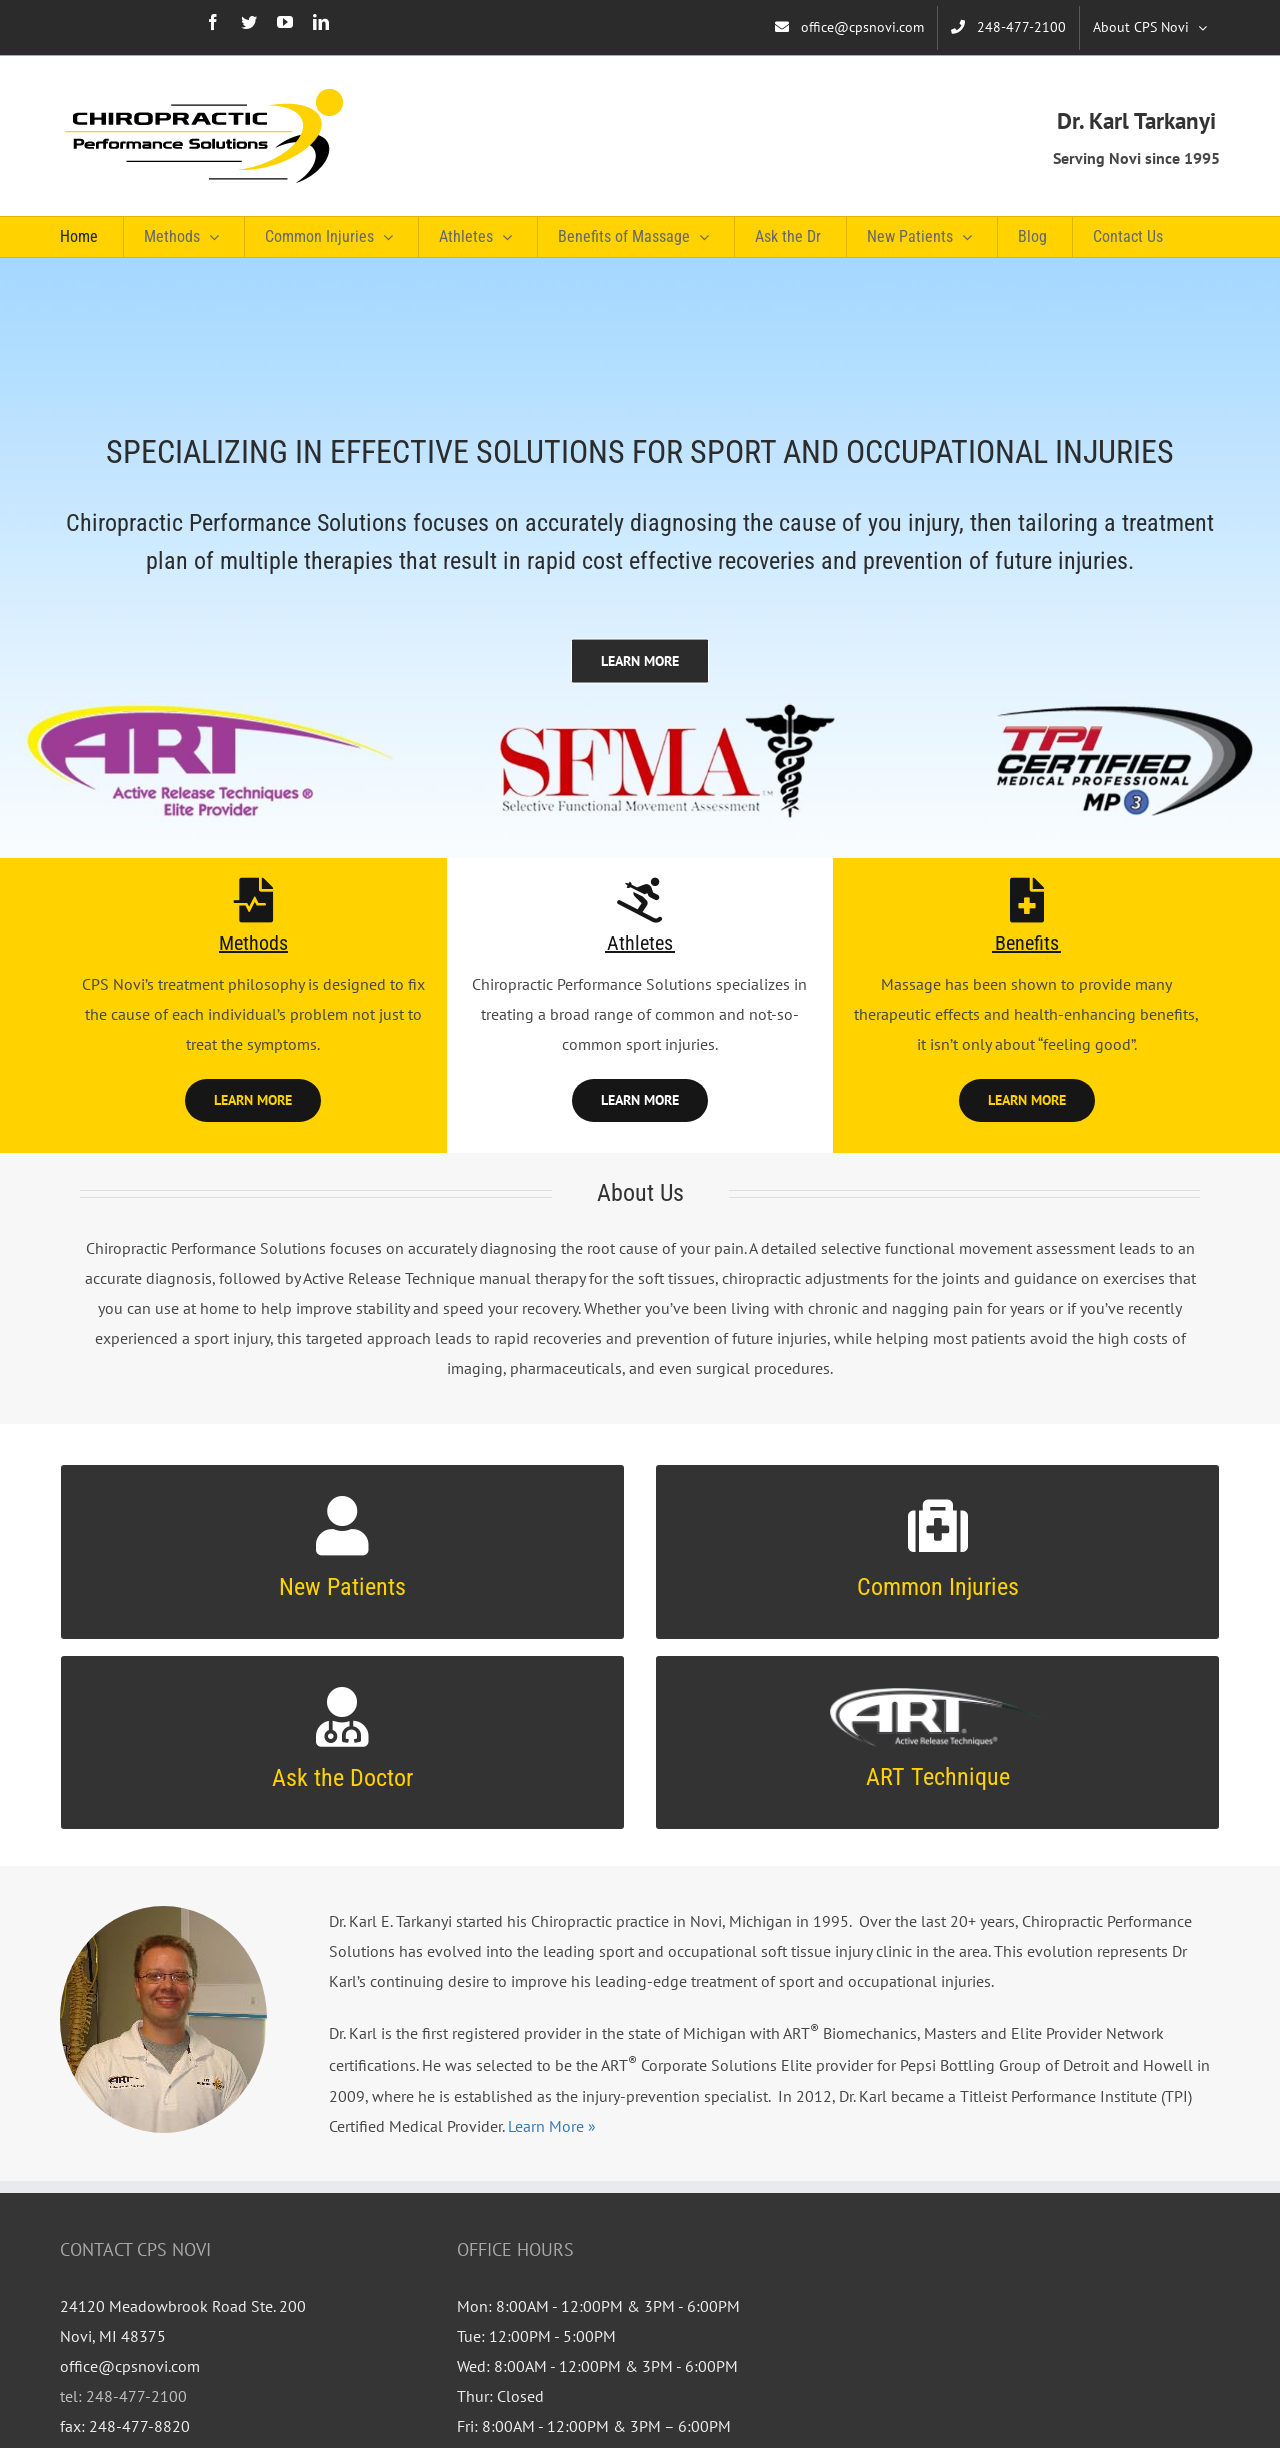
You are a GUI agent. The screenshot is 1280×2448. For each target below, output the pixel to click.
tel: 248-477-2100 (123, 2396)
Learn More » (550, 2126)
